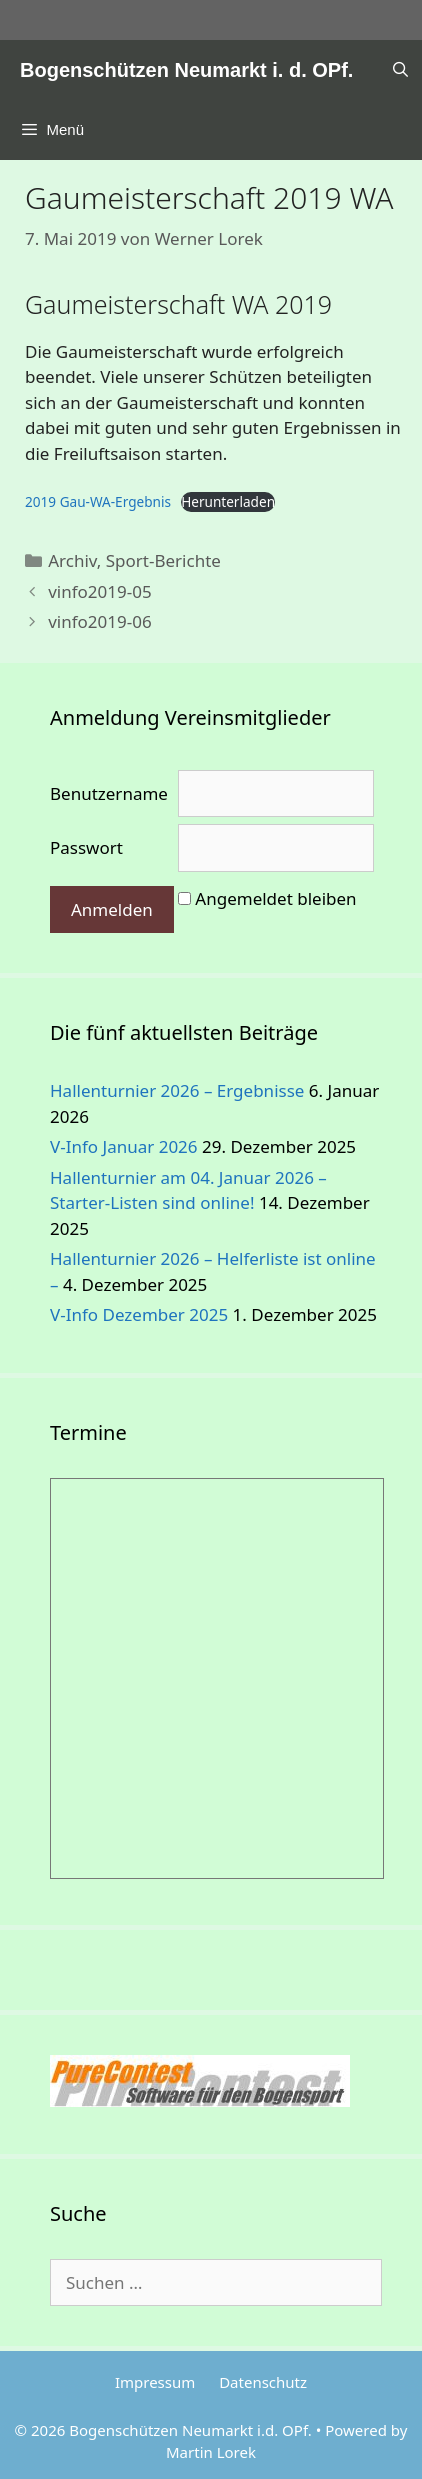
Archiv (72, 560)
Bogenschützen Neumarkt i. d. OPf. (186, 70)
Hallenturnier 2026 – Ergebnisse (177, 1090)
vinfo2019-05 (99, 591)
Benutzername (109, 793)
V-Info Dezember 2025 (139, 1314)
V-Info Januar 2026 (124, 1146)
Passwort (86, 847)
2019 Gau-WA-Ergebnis (98, 501)
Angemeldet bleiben (275, 898)
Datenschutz (263, 2382)
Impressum (155, 2382)
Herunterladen (228, 501)
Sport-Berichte (163, 560)
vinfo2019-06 (99, 621)
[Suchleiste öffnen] (400, 70)
